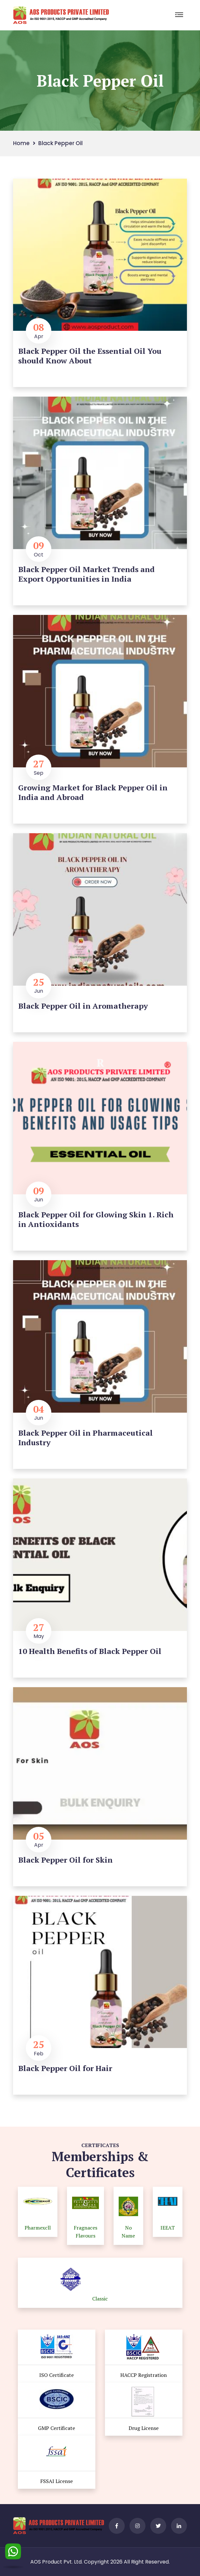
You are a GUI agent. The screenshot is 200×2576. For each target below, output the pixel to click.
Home (21, 143)
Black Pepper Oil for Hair (65, 2068)
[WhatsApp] (13, 2552)
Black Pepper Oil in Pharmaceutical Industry (85, 1437)
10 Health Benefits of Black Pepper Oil (89, 1651)
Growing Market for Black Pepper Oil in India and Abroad (92, 792)
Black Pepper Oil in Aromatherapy (83, 1006)
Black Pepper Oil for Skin (65, 1860)
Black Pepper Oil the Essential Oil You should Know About (89, 356)
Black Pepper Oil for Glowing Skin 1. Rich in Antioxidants (96, 1219)
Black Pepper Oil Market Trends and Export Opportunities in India (86, 574)
